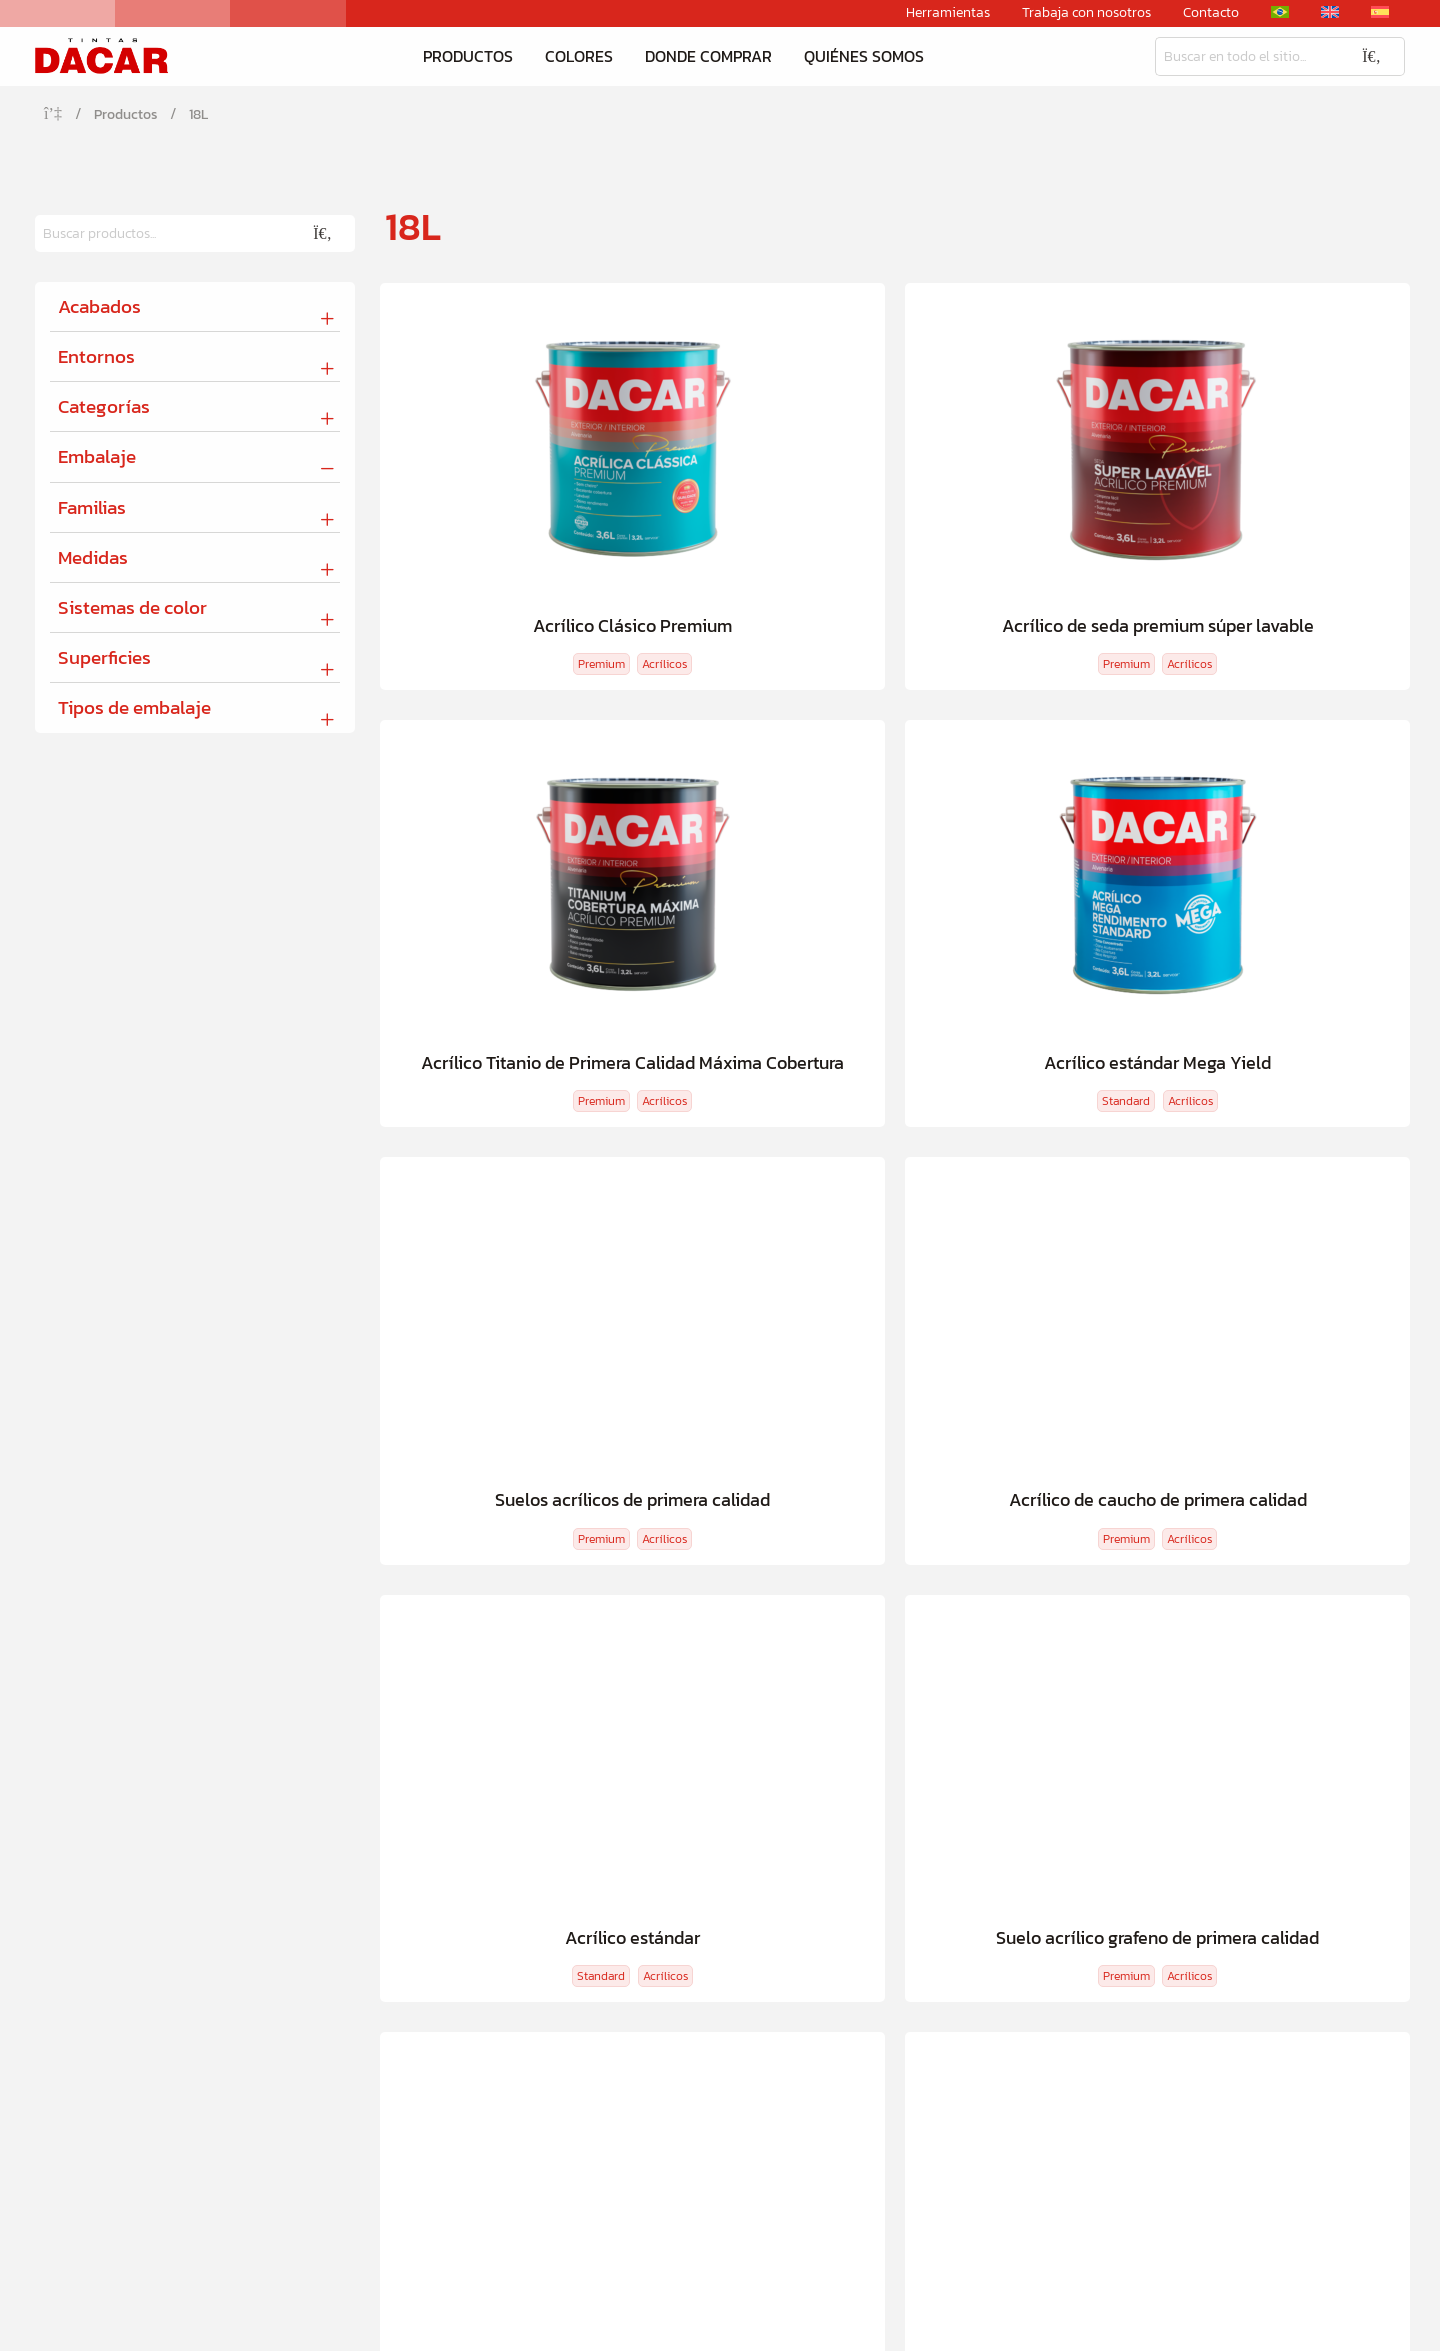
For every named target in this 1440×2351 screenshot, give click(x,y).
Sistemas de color (132, 609)
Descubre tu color (508, 1573)
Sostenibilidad (922, 1902)
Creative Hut (180, 2324)
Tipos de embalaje (134, 709)
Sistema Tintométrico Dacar (1245, 1902)
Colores (579, 57)
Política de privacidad (1331, 2324)
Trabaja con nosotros (1086, 13)
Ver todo (81, 1970)
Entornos (96, 357)
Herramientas (948, 13)
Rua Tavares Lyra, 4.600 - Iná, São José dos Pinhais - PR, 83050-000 (866, 2141)
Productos (468, 57)
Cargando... (976, 1454)
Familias (92, 508)
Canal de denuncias (941, 1970)
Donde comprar (708, 57)
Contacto (1211, 13)
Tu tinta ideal (329, 1573)
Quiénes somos (864, 57)
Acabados (99, 307)
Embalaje (97, 458)
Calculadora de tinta (723, 1573)
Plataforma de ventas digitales (707, 1902)
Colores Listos (373, 1902)
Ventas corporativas (1217, 1970)
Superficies (104, 659)
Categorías (104, 408)
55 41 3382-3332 (434, 2142)
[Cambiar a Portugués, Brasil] (1280, 12)
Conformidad (918, 1936)
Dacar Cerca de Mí (933, 1573)
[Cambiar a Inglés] (1330, 12)
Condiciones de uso (1190, 2324)
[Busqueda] (1247, 57)
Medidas (93, 558)
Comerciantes (1109, 1573)
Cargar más (797, 1454)
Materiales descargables (1232, 1936)
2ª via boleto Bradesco (1225, 1868)
